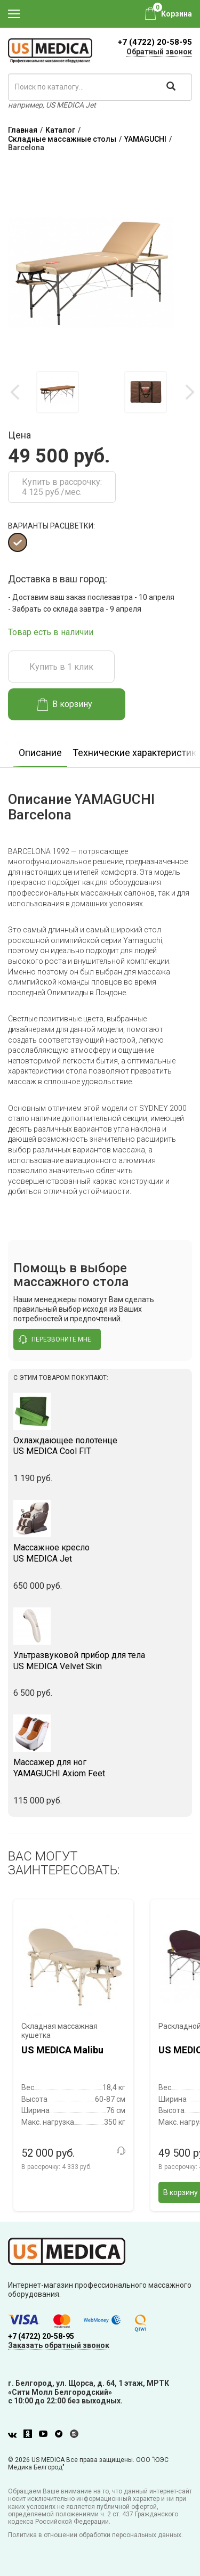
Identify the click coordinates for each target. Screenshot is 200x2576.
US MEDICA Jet (100, 1553)
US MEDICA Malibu (62, 2049)
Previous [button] (16, 392)
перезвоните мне (55, 1339)
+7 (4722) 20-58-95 (155, 42)
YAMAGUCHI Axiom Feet (100, 1767)
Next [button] (188, 392)
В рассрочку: (56, 2167)
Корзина (176, 14)
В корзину (64, 704)
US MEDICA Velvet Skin (100, 1660)
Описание (40, 752)
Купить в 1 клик (61, 667)
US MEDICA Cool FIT (100, 1446)
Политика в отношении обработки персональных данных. (95, 2535)
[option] (57, 392)
